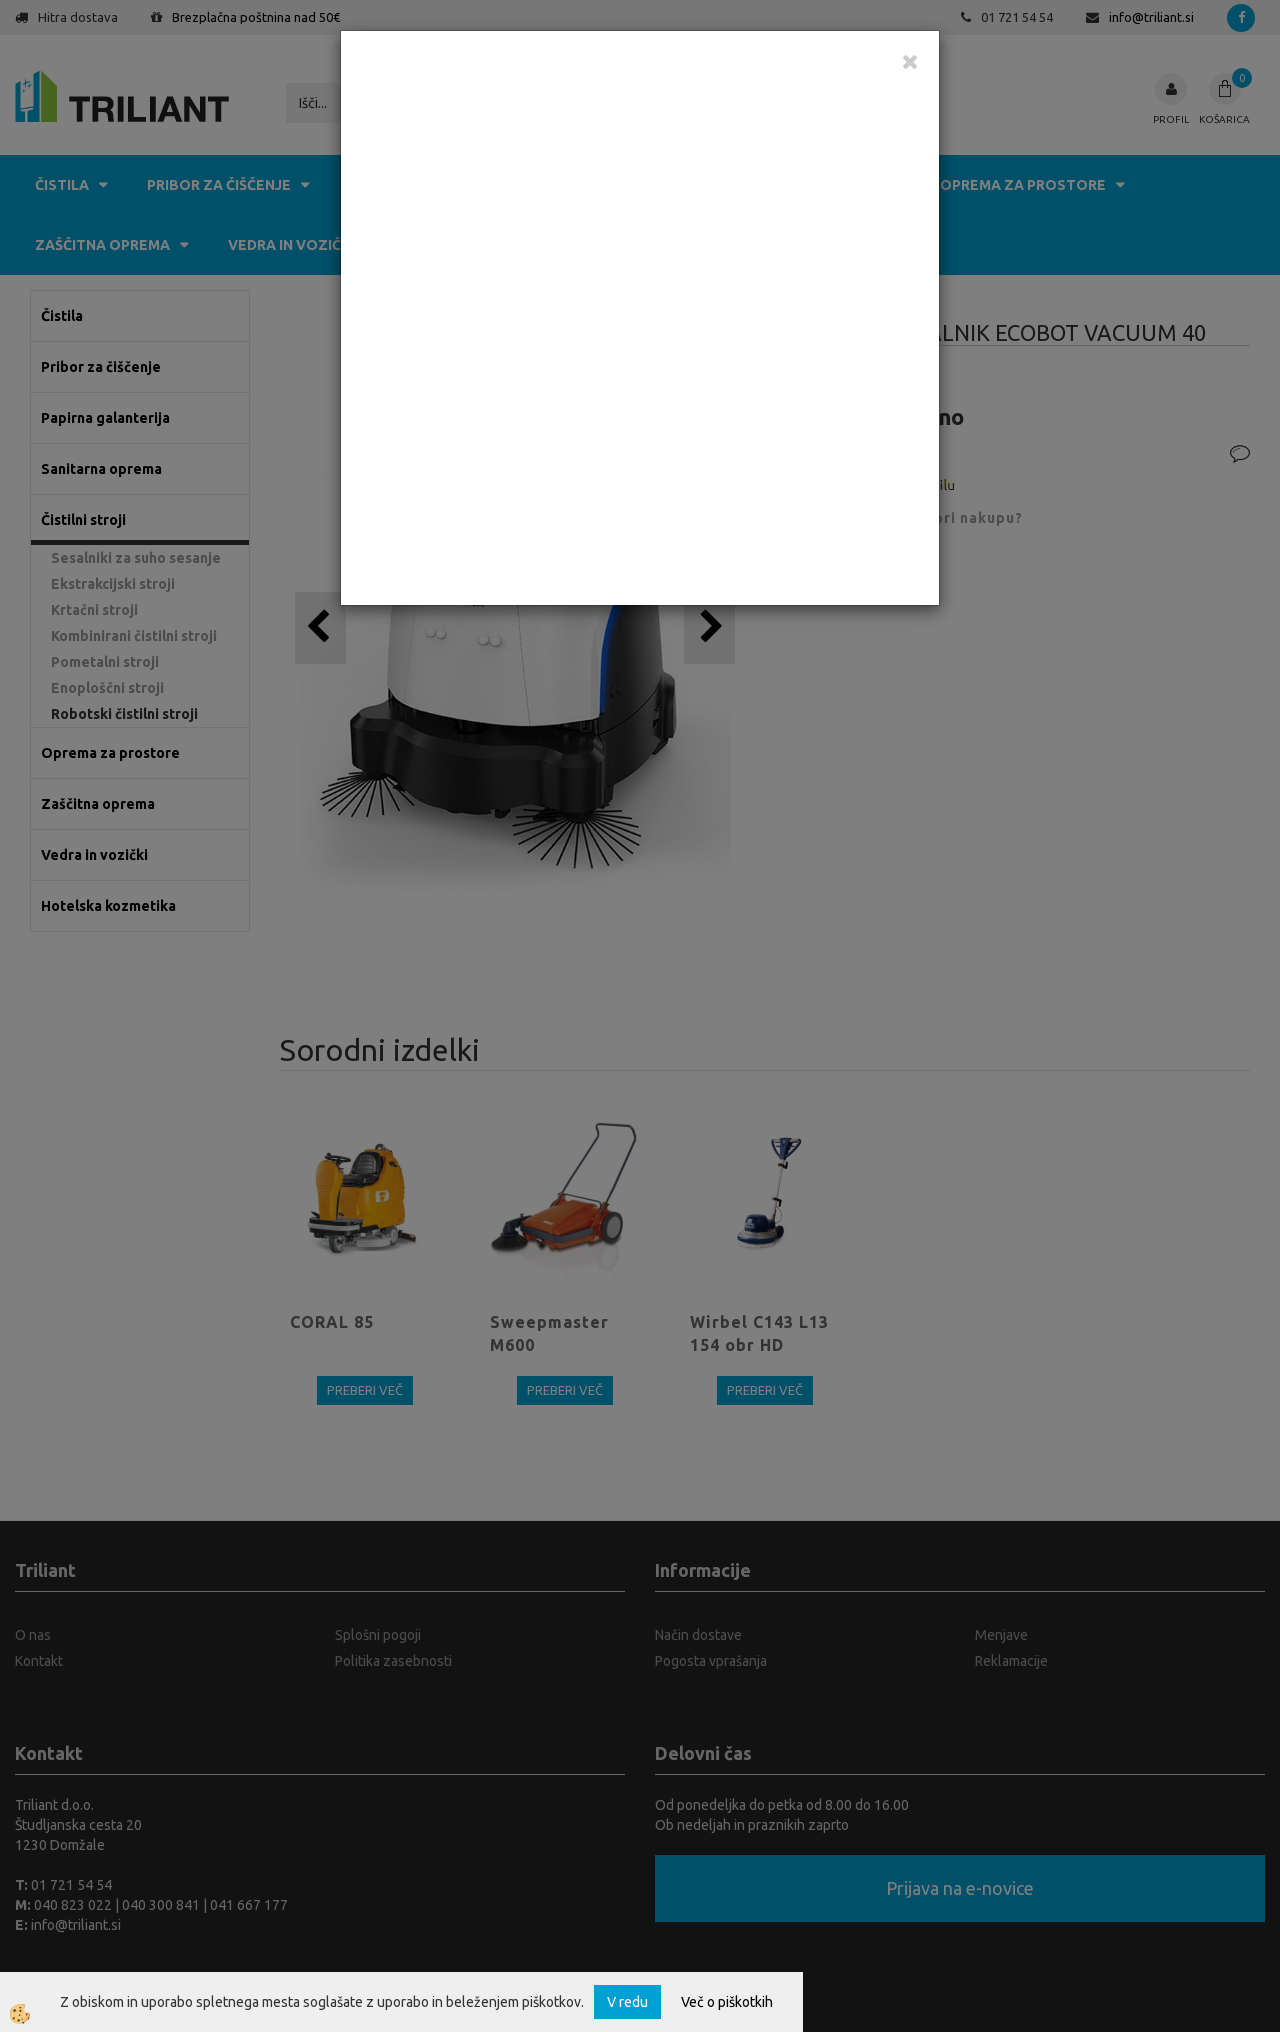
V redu (627, 2002)
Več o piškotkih (727, 2002)
